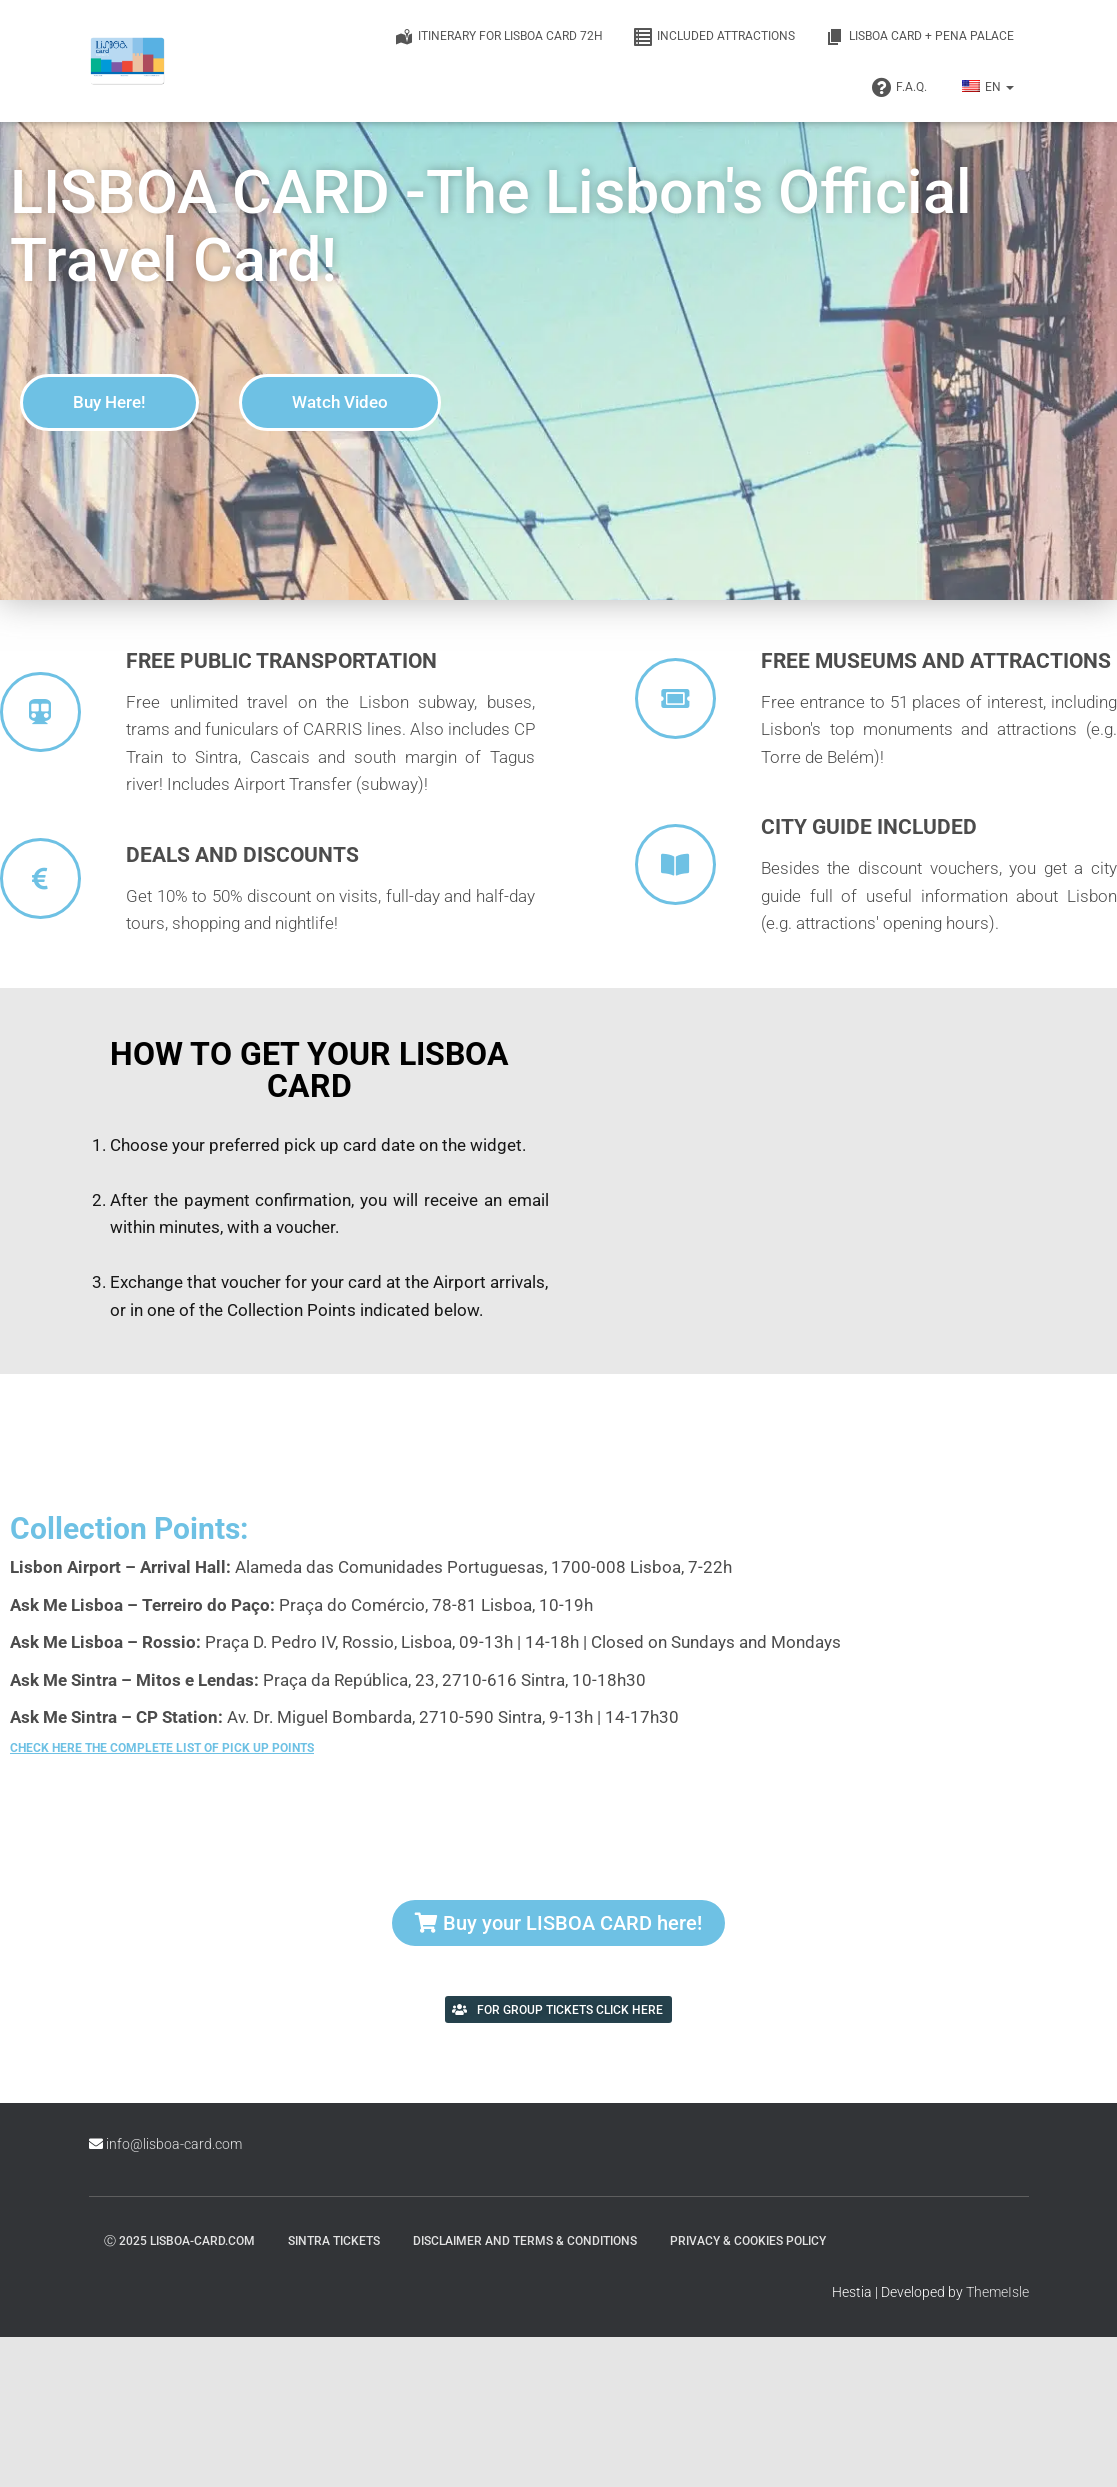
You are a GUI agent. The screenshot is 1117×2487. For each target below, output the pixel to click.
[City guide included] (675, 864)
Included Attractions (714, 37)
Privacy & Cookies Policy (748, 2241)
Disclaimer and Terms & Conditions (525, 2241)
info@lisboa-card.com (174, 2144)
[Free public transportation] (40, 711)
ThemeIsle (997, 2292)
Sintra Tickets (334, 2241)
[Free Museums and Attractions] (675, 698)
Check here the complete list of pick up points (162, 1748)
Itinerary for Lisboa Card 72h (498, 37)
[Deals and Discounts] (40, 878)
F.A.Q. (899, 88)
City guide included (869, 827)
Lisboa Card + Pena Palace (919, 37)
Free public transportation (281, 661)
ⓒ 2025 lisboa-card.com (179, 2241)
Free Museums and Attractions (936, 661)
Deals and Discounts (242, 855)
